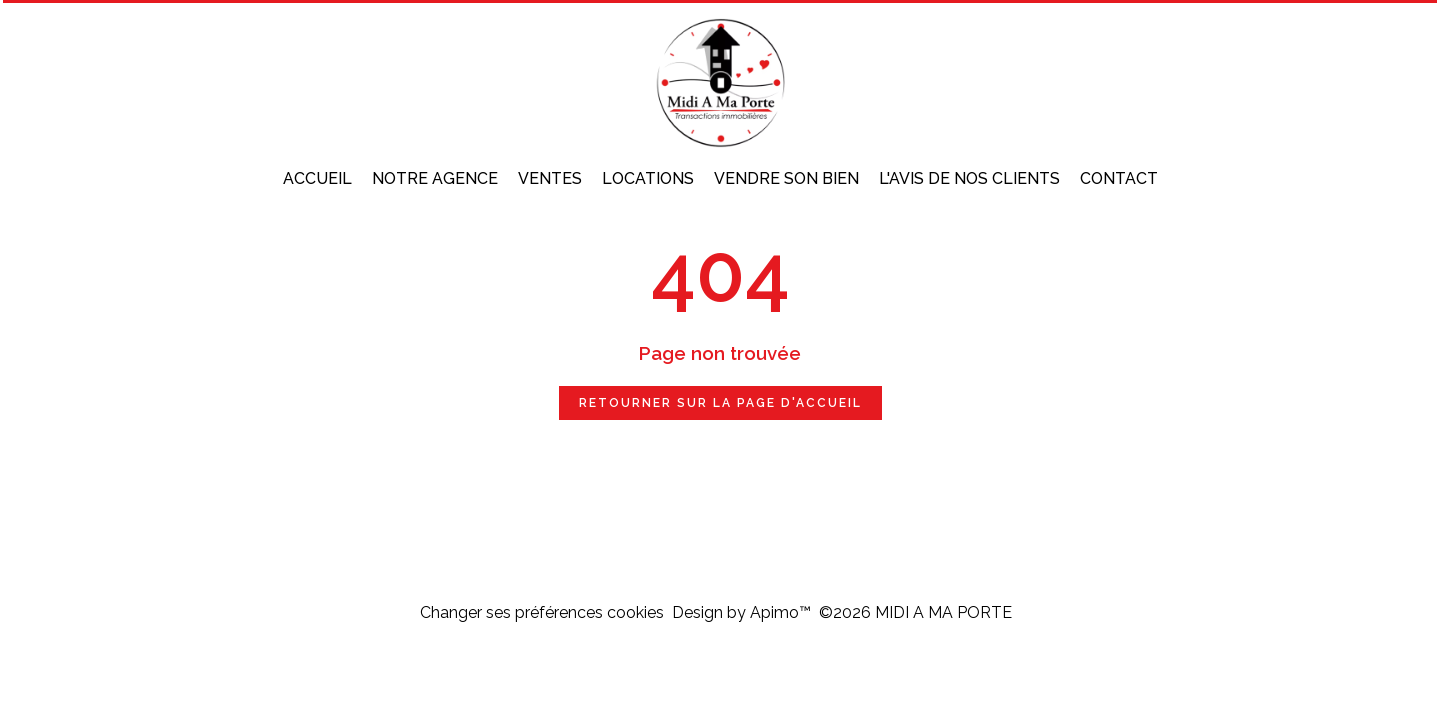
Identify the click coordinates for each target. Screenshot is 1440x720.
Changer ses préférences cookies (542, 612)
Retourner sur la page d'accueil (720, 403)
